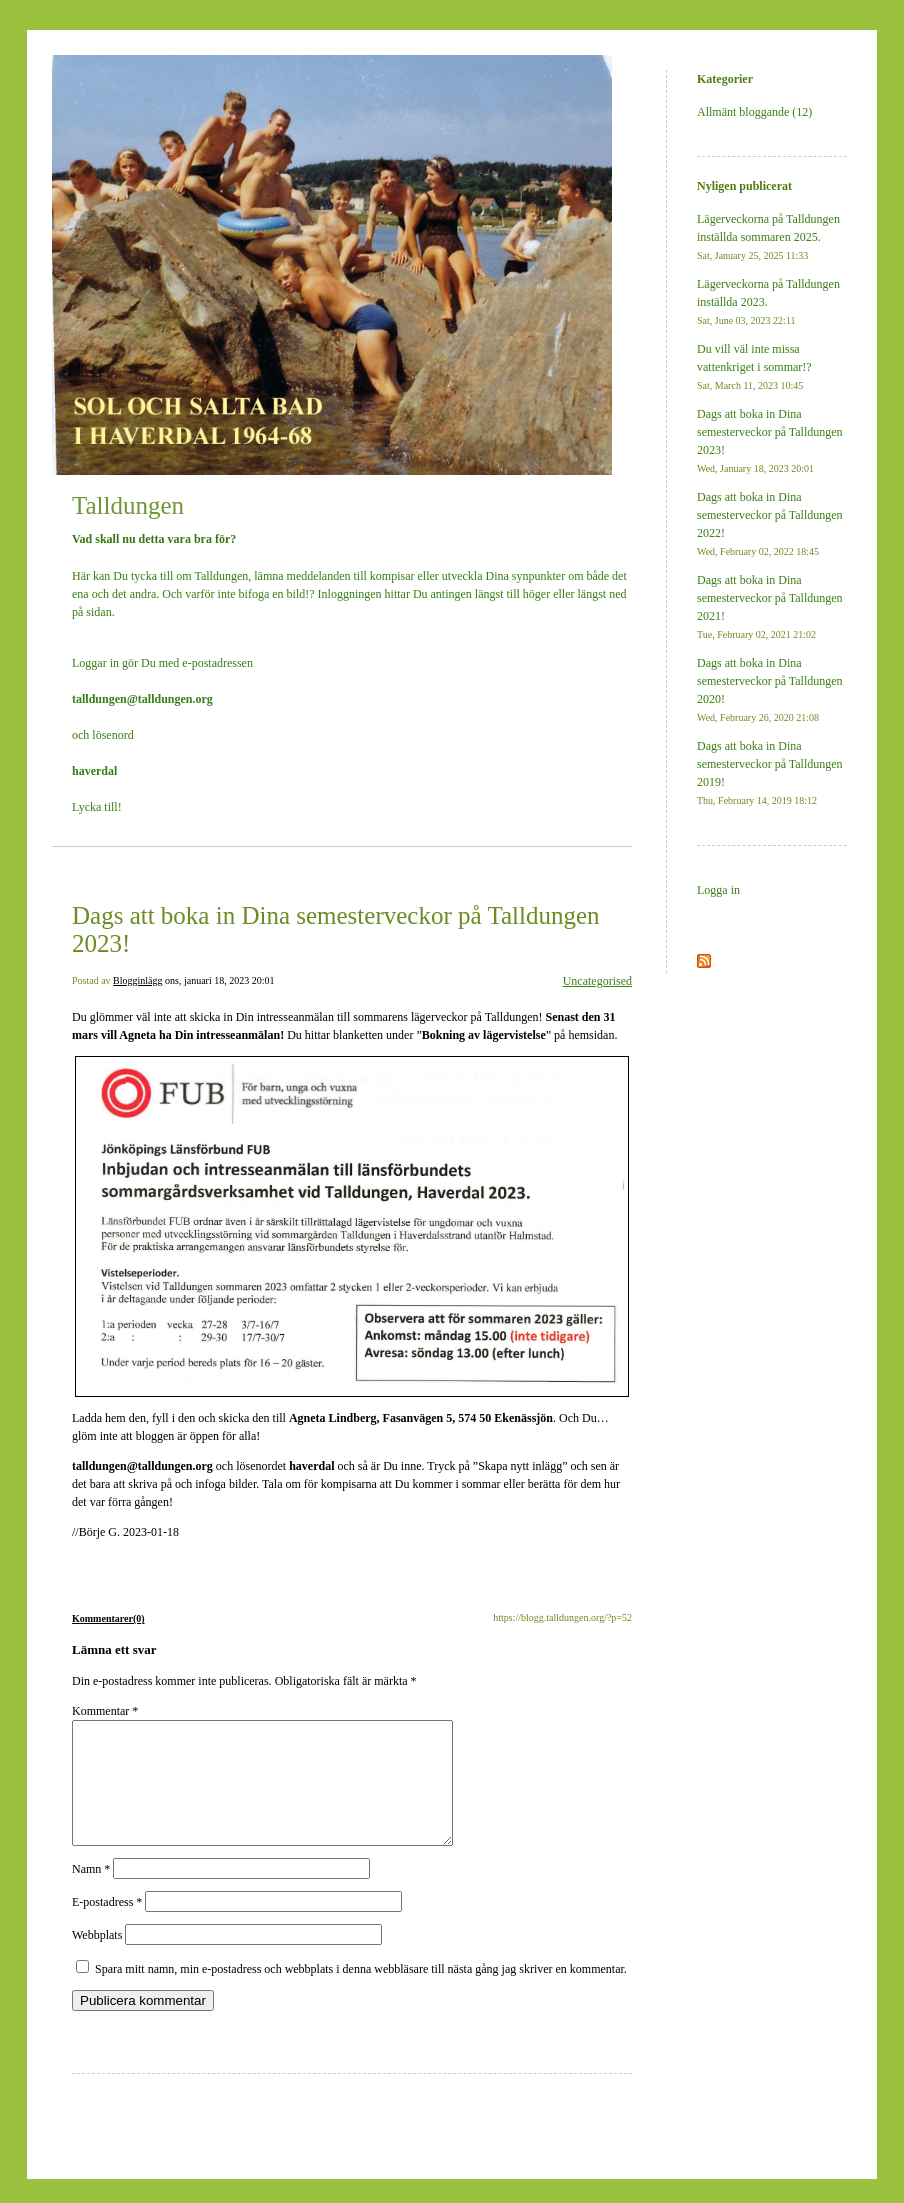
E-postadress (107, 1926)
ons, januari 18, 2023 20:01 (219, 980)
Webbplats (97, 1959)
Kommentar (105, 1711)
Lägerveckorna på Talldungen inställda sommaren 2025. (768, 236)
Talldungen (128, 505)
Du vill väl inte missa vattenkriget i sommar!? (754, 366)
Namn (91, 1893)
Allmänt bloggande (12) (754, 112)
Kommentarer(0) (108, 1618)
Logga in (718, 890)
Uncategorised (597, 981)
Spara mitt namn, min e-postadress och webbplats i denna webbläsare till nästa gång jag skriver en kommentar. (361, 1993)
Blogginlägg (137, 980)
